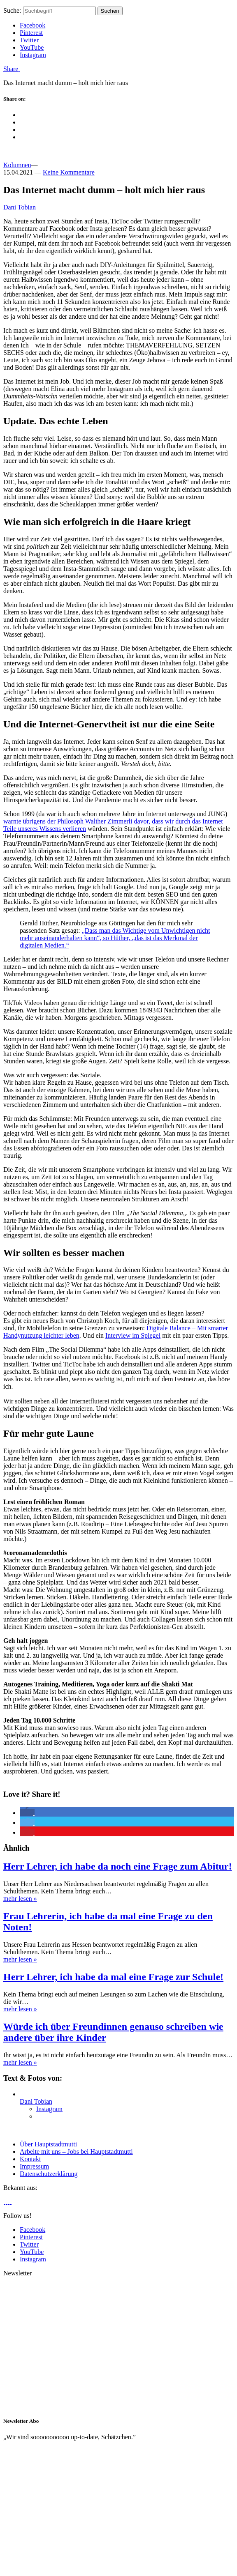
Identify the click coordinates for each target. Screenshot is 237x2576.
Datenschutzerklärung (48, 2173)
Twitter (29, 40)
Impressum (34, 2166)
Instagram (33, 54)
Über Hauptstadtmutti (48, 2144)
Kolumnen (17, 164)
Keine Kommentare (69, 172)
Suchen (110, 11)
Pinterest (31, 32)
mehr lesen (20, 1898)
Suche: (12, 10)
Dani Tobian (19, 207)
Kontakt (30, 2158)
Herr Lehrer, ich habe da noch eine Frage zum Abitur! (117, 1866)
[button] (27, 1812)
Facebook (32, 25)
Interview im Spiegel (132, 1335)
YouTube (32, 47)
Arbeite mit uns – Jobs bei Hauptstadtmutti (76, 2151)
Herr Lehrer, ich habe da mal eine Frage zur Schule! (113, 1976)
